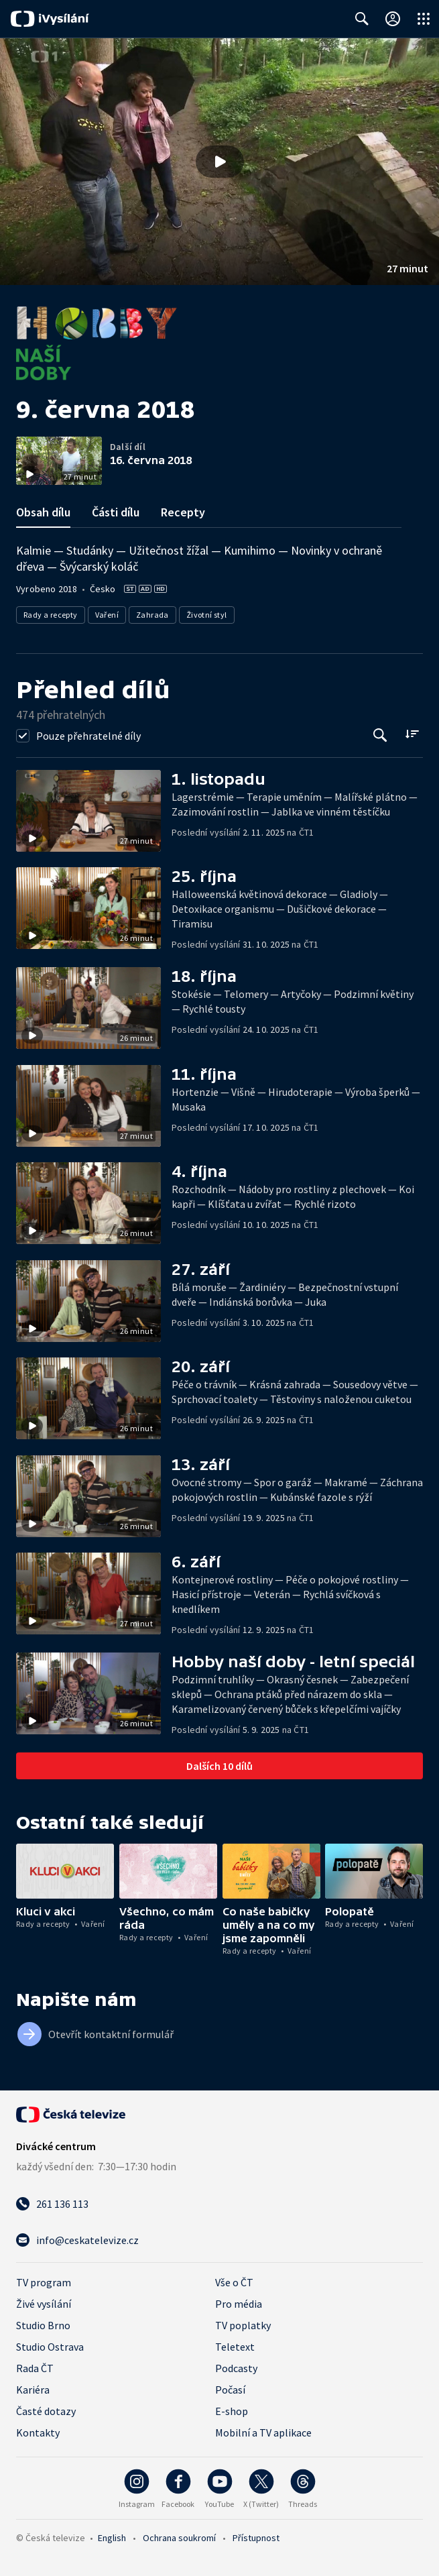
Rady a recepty (50, 615)
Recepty (183, 512)
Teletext (235, 2346)
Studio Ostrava (50, 2346)
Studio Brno (43, 2325)
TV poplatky (243, 2325)
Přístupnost (256, 2538)
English (112, 2538)
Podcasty (236, 2368)
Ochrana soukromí (179, 2538)
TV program (43, 2282)
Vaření (107, 615)
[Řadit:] (412, 734)
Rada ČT (35, 2368)
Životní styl (206, 615)
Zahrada (152, 615)
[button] (219, 161)
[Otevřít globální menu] (423, 19)
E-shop (231, 2411)
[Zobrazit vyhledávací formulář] (362, 19)
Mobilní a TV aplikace (263, 2432)
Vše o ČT (234, 2282)
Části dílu (115, 512)
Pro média (238, 2303)
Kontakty (38, 2432)
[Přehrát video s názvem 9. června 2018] (220, 162)
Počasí (230, 2389)
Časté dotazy (46, 2411)
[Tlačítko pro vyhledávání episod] (380, 735)
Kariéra (33, 2389)
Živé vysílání (43, 2303)
